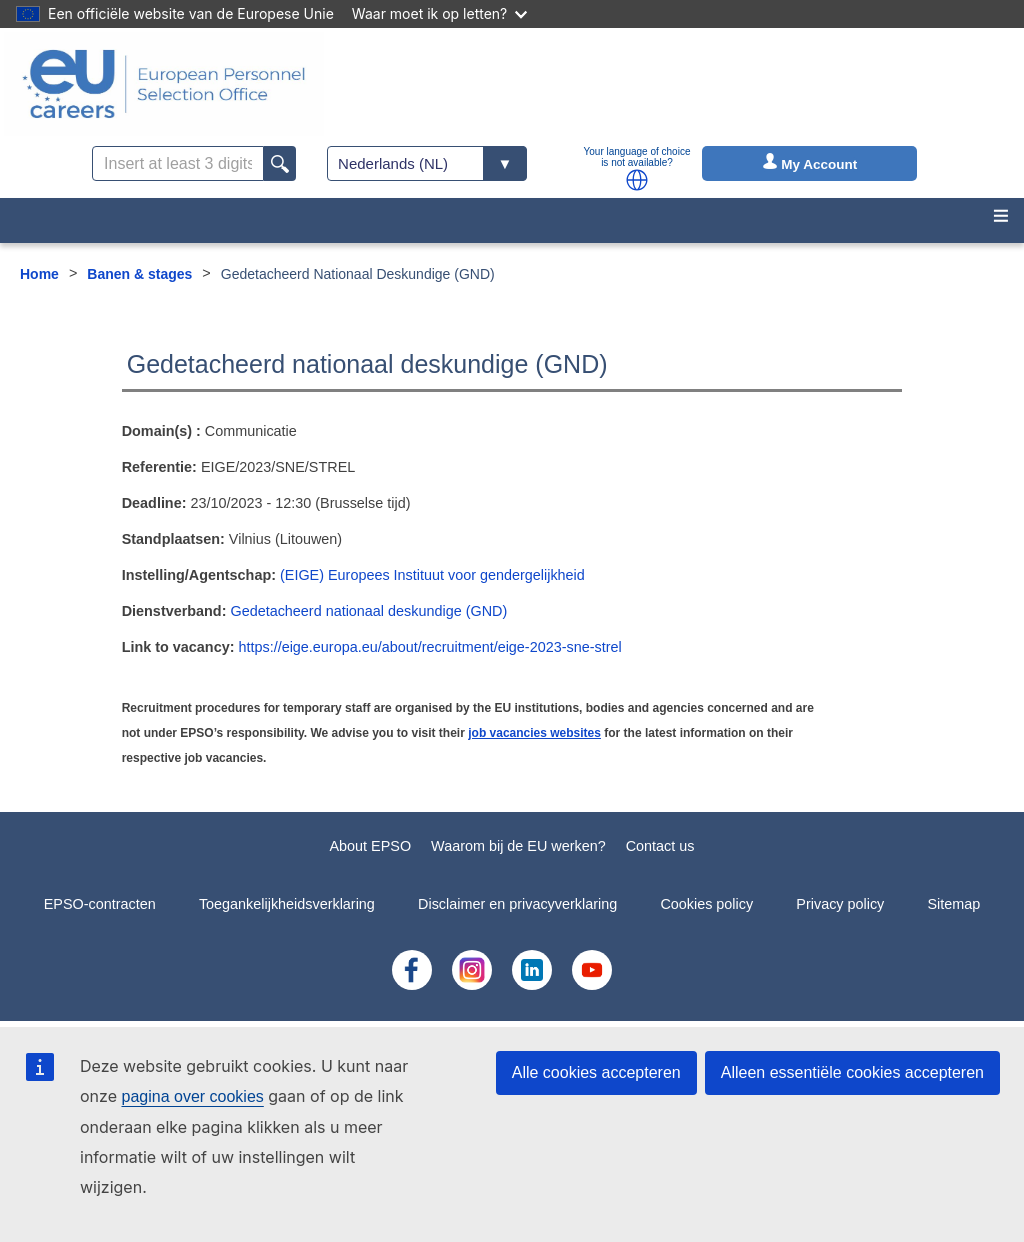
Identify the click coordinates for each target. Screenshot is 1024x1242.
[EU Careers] (164, 84)
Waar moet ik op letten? (439, 13)
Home (39, 274)
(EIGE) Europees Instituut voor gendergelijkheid (432, 575)
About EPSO (370, 846)
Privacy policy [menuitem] (840, 904)
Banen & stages (139, 274)
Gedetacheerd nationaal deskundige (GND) (368, 611)
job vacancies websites (534, 733)
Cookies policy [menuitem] (706, 904)
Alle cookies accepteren (596, 1072)
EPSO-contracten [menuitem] (100, 904)
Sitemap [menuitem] (954, 904)
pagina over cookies (192, 1096)
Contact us (660, 846)
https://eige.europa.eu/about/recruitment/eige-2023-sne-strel (429, 647)
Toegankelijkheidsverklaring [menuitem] (287, 904)
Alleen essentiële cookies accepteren (852, 1072)
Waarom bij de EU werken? (518, 846)
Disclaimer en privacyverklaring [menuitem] (517, 904)
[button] (637, 180)
